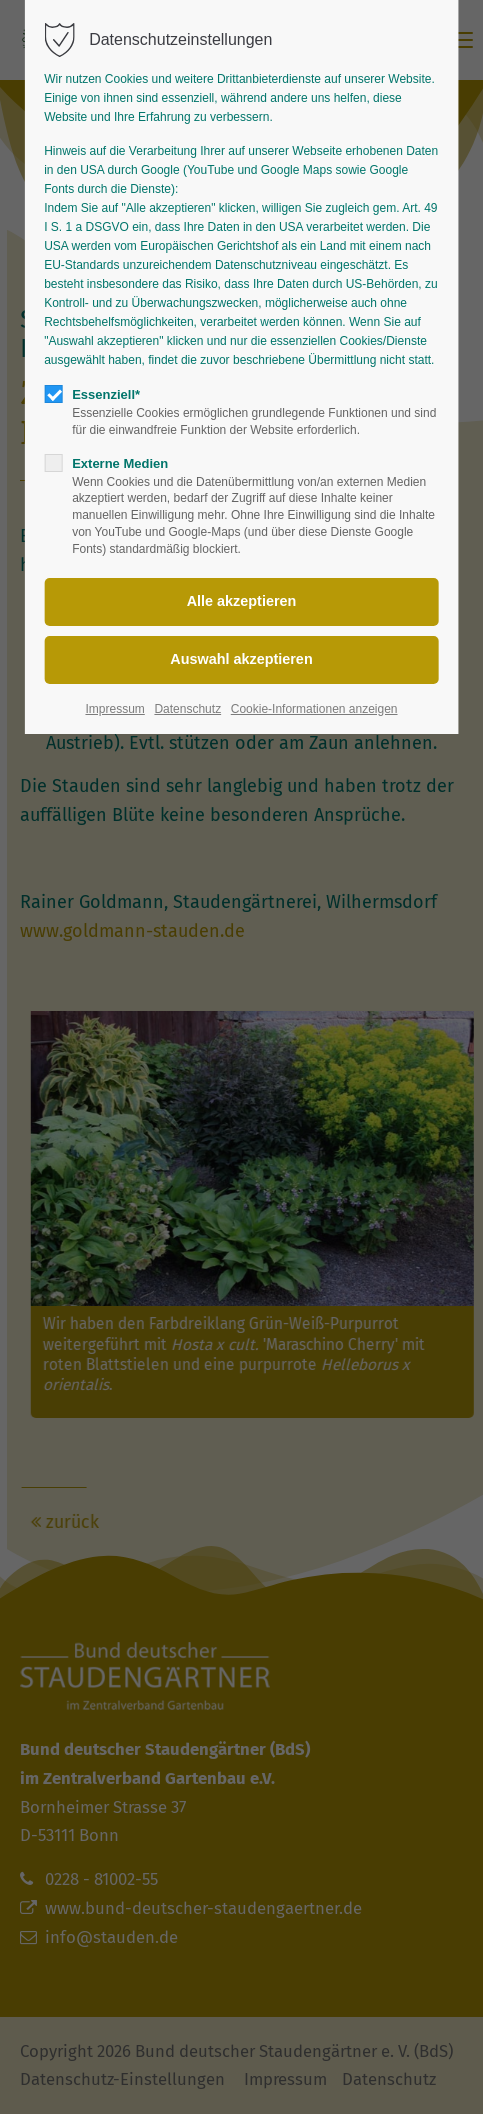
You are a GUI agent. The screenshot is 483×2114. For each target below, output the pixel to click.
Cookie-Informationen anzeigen (314, 709)
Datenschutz (187, 709)
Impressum (114, 709)
